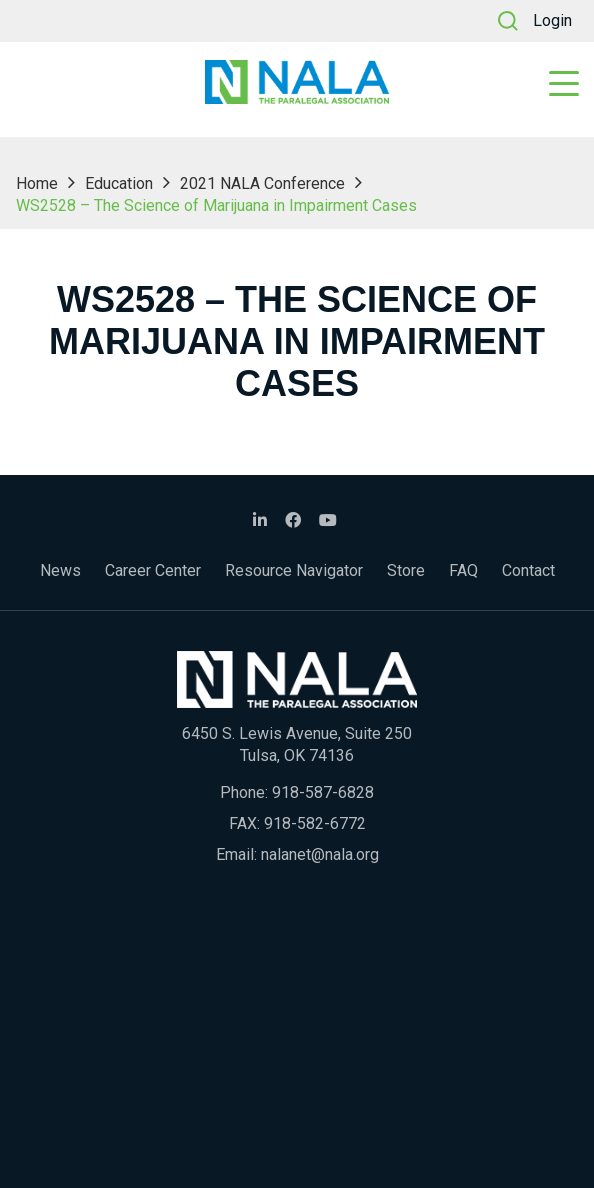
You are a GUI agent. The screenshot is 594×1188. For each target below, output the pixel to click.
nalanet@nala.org (320, 854)
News (60, 570)
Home (37, 183)
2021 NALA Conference (262, 183)
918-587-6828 (323, 792)
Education (119, 183)
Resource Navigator (294, 570)
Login (552, 20)
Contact (528, 570)
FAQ (463, 570)
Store (406, 570)
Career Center (153, 570)
